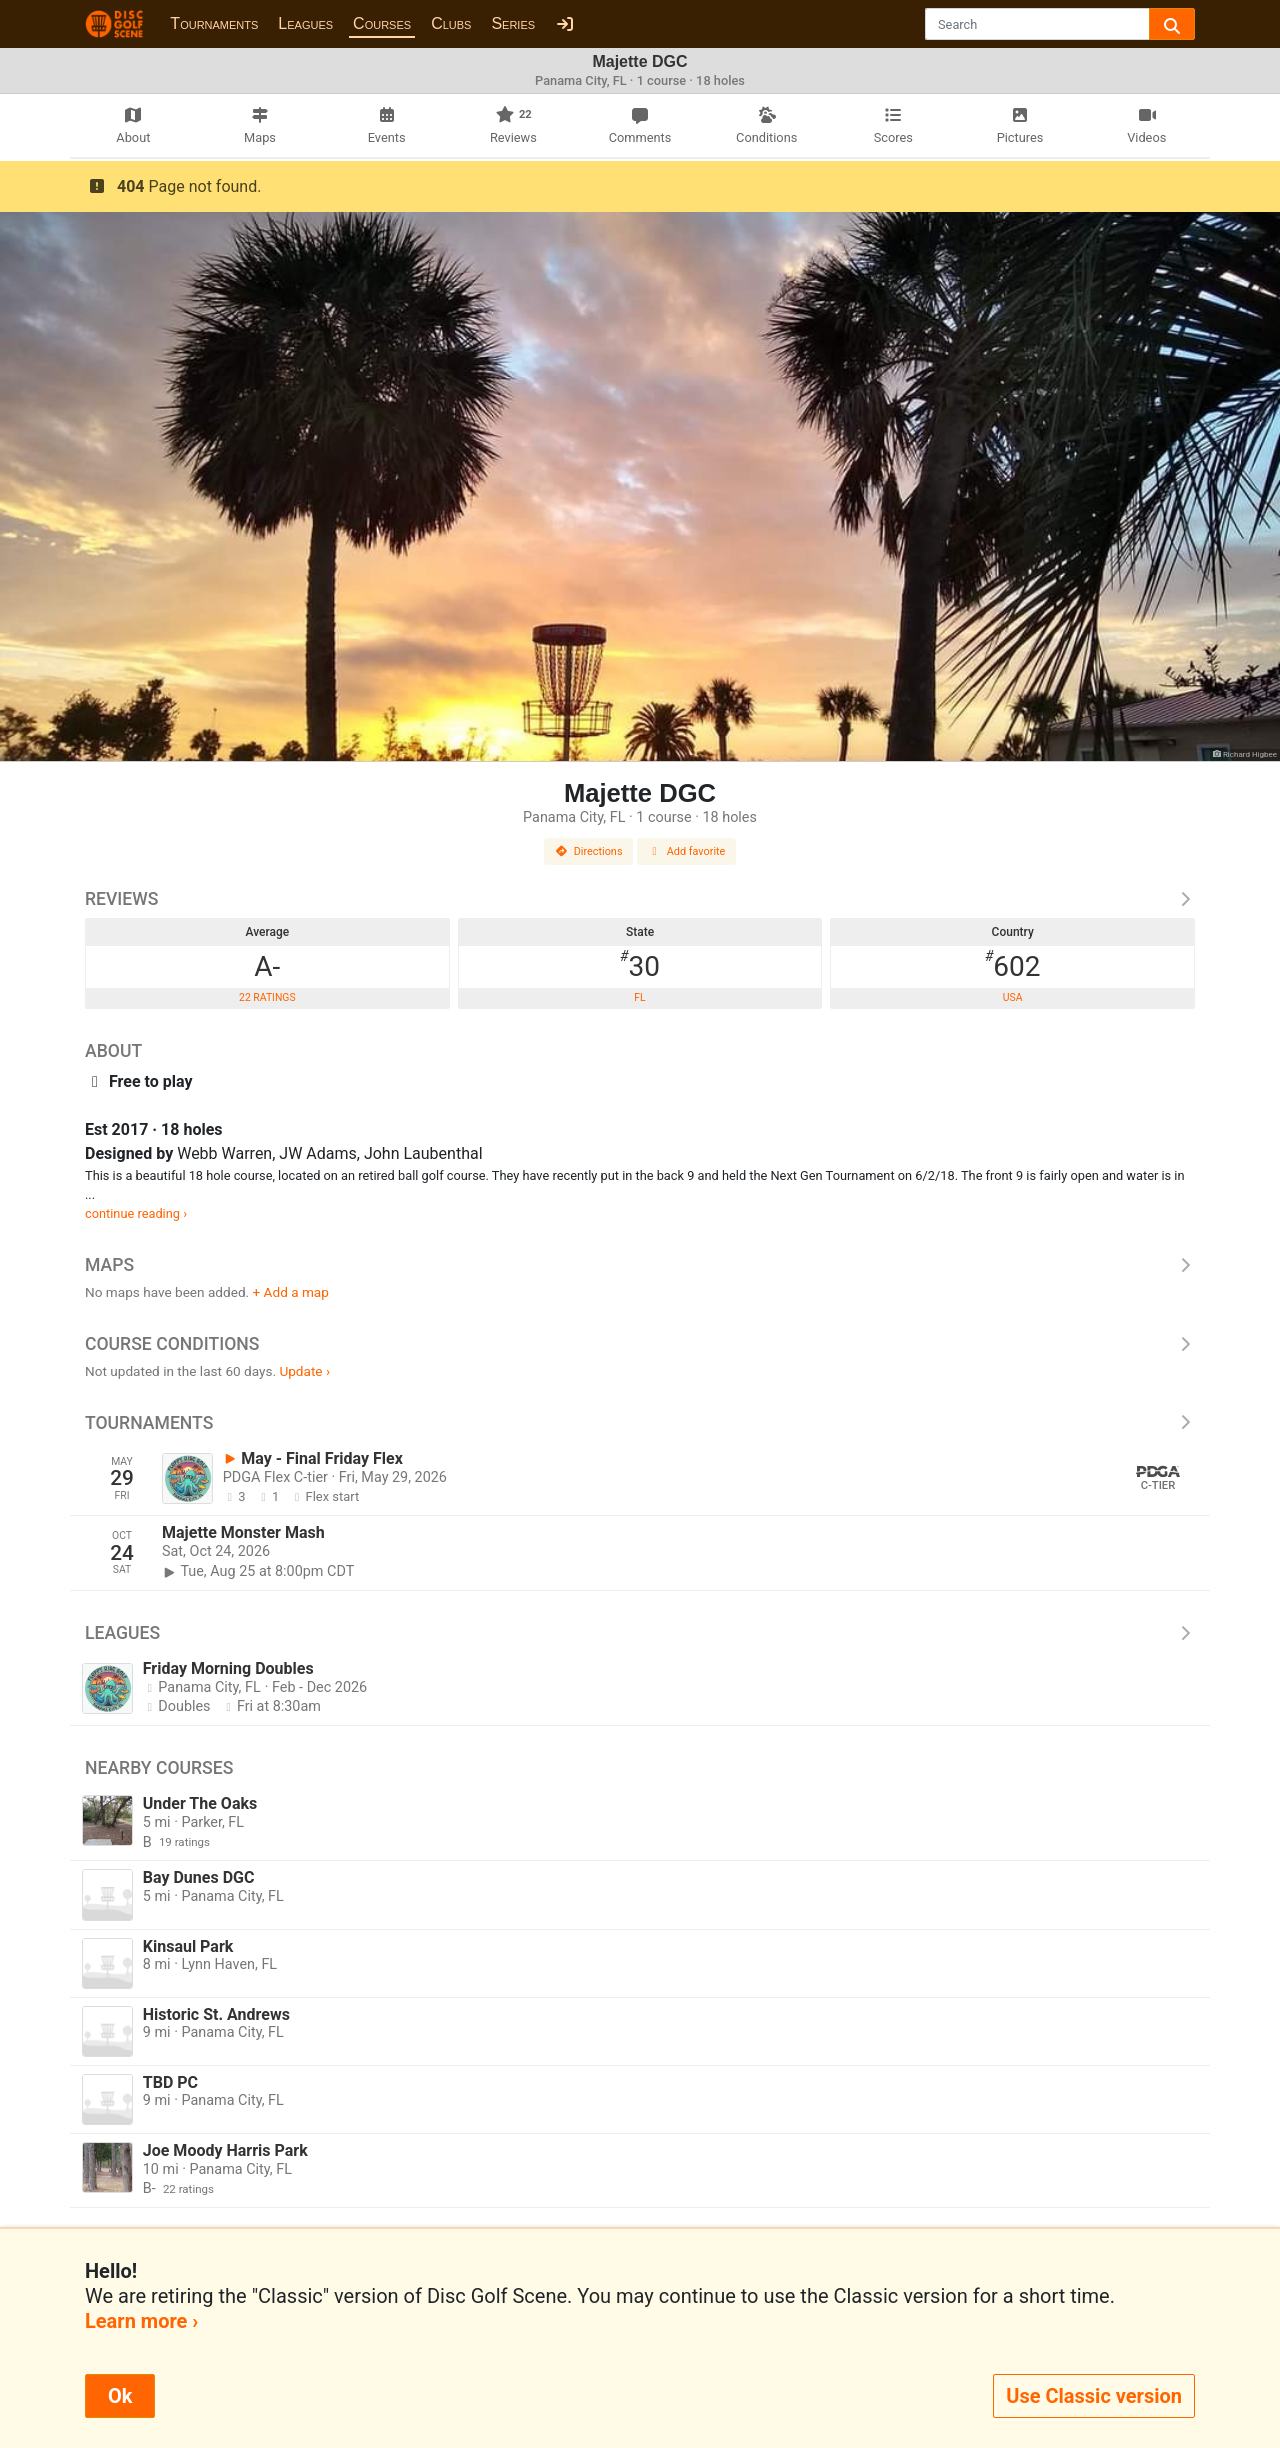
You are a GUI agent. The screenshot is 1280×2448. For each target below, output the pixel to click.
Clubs (451, 23)
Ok (120, 2396)
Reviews (640, 899)
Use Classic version (1094, 2396)
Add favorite (687, 851)
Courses (382, 23)
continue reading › (136, 1213)
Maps (640, 1265)
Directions (589, 851)
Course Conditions (640, 1344)
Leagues (305, 23)
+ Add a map (291, 1292)
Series (513, 23)
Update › (304, 1371)
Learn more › (141, 2321)
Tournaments (214, 23)
